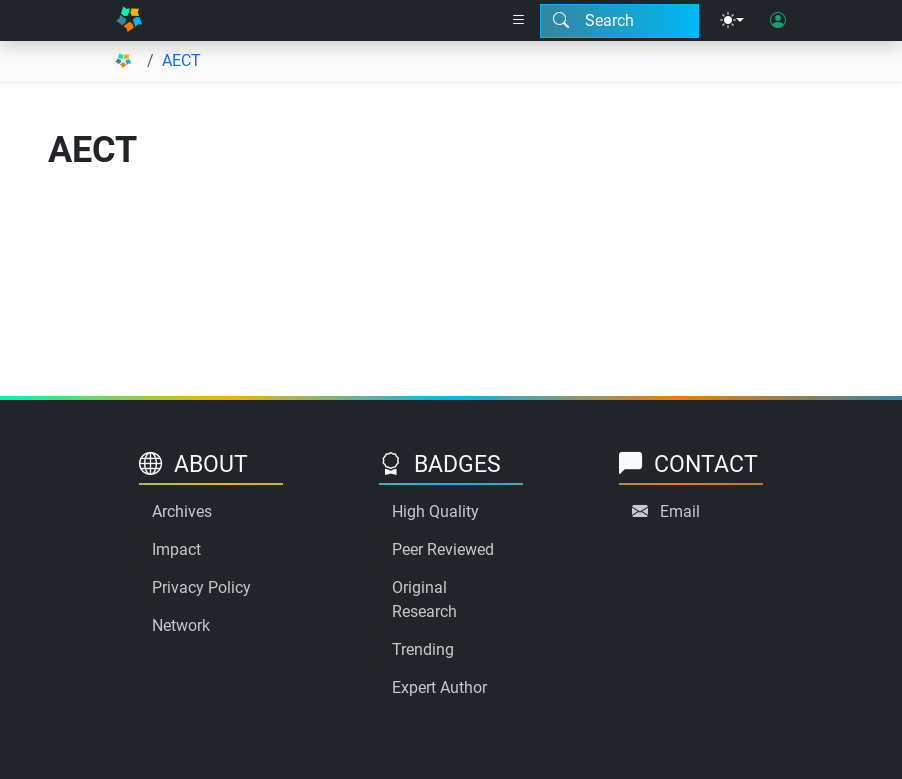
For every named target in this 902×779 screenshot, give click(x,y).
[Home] (129, 20)
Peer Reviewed (443, 549)
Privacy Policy (201, 587)
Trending (423, 649)
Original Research (424, 599)
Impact (176, 549)
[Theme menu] (732, 21)
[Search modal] (619, 21)
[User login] (778, 21)
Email (680, 511)
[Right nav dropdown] (519, 21)
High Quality (435, 511)
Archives (182, 511)
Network (181, 625)
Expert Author (439, 687)
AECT (181, 60)
